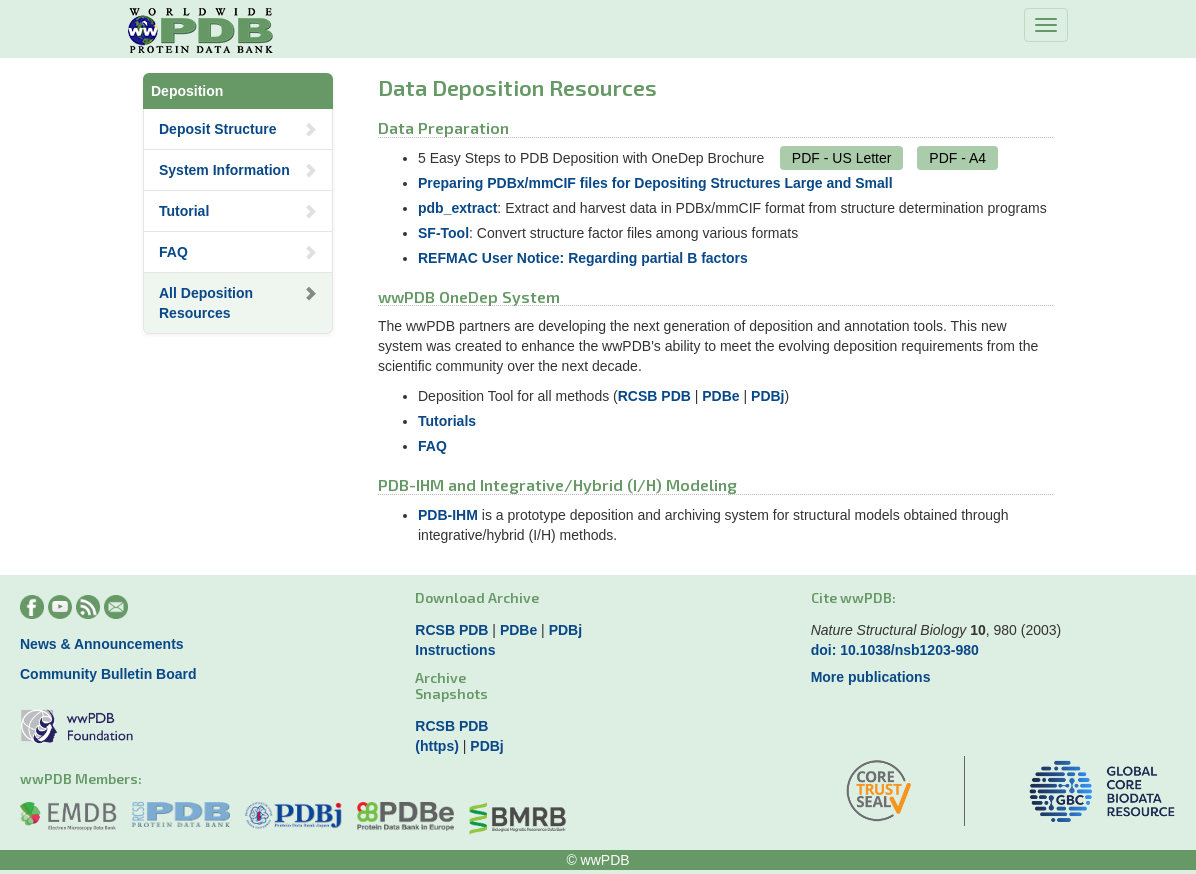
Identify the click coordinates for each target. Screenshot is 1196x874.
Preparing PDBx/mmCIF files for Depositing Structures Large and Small (655, 183)
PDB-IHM (448, 515)
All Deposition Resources (238, 303)
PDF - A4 (957, 158)
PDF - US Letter (842, 158)
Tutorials (447, 421)
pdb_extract (457, 208)
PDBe (720, 396)
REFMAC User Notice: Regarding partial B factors (583, 258)
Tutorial (238, 211)
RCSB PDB (654, 396)
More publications (871, 677)
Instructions (455, 650)
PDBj (767, 396)
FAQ (238, 252)
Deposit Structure (238, 129)
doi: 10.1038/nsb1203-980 (895, 650)
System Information (238, 170)
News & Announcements (102, 644)
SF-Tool (443, 233)
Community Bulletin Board (108, 674)
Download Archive (477, 597)
